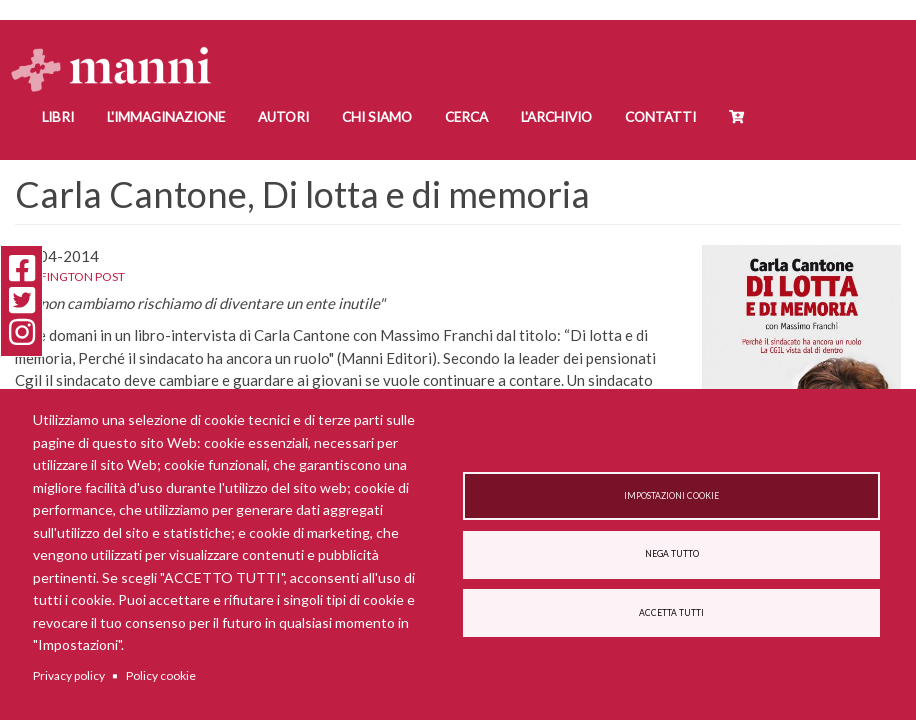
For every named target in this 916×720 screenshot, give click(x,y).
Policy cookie (161, 675)
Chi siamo (377, 117)
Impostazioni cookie (671, 496)
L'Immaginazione (166, 117)
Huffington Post (70, 276)
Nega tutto (672, 554)
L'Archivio (556, 117)
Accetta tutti (671, 613)
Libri (58, 117)
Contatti (660, 117)
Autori (283, 117)
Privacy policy (69, 675)
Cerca (466, 117)
